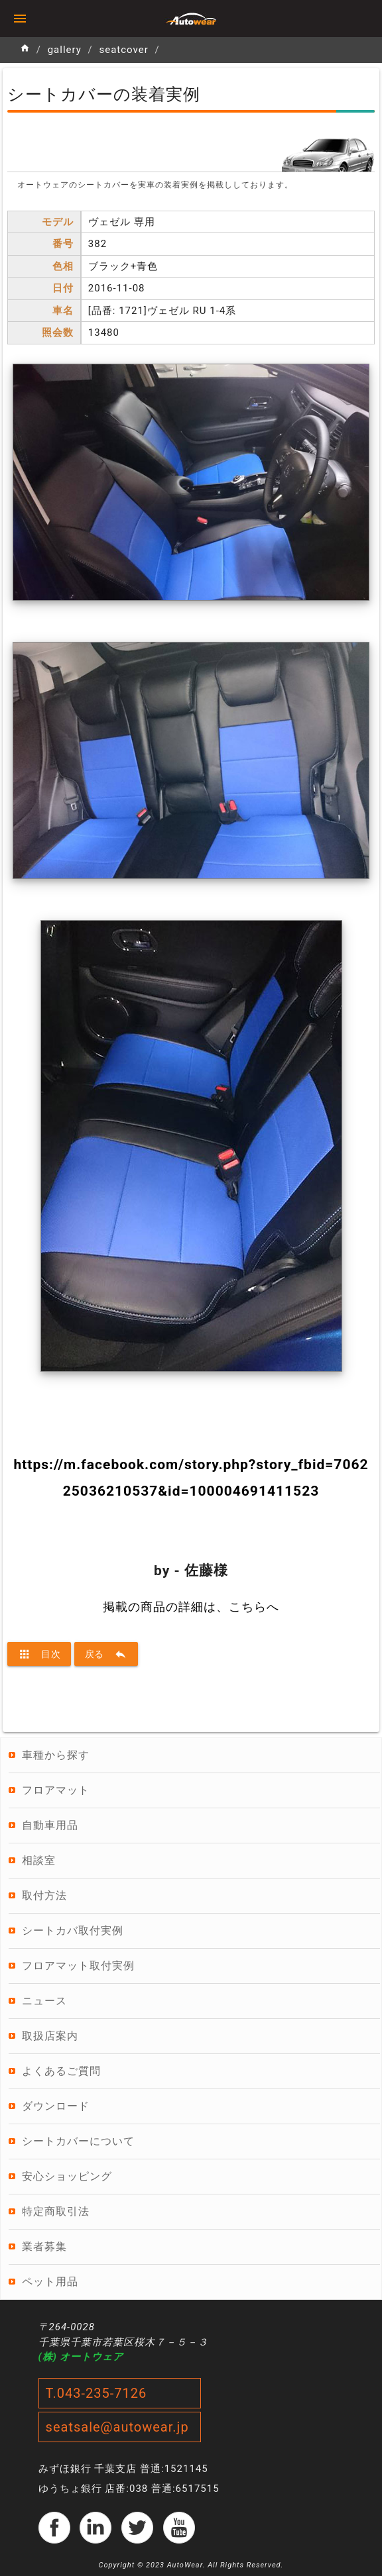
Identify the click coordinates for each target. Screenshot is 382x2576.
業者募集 (44, 2246)
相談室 (39, 1860)
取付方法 (44, 1895)
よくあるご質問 (61, 2071)
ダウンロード (56, 2106)
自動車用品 (50, 1825)
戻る (106, 1654)
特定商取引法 (56, 2211)
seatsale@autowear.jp (117, 2427)
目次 (39, 1654)
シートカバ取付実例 (72, 1930)
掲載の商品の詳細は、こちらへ (191, 1607)
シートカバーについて (78, 2141)
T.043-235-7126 (96, 2393)
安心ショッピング (67, 2176)
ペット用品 (50, 2281)
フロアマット (56, 1790)
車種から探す (56, 1755)
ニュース (44, 2000)
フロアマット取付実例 (78, 1965)
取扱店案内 (50, 2036)
